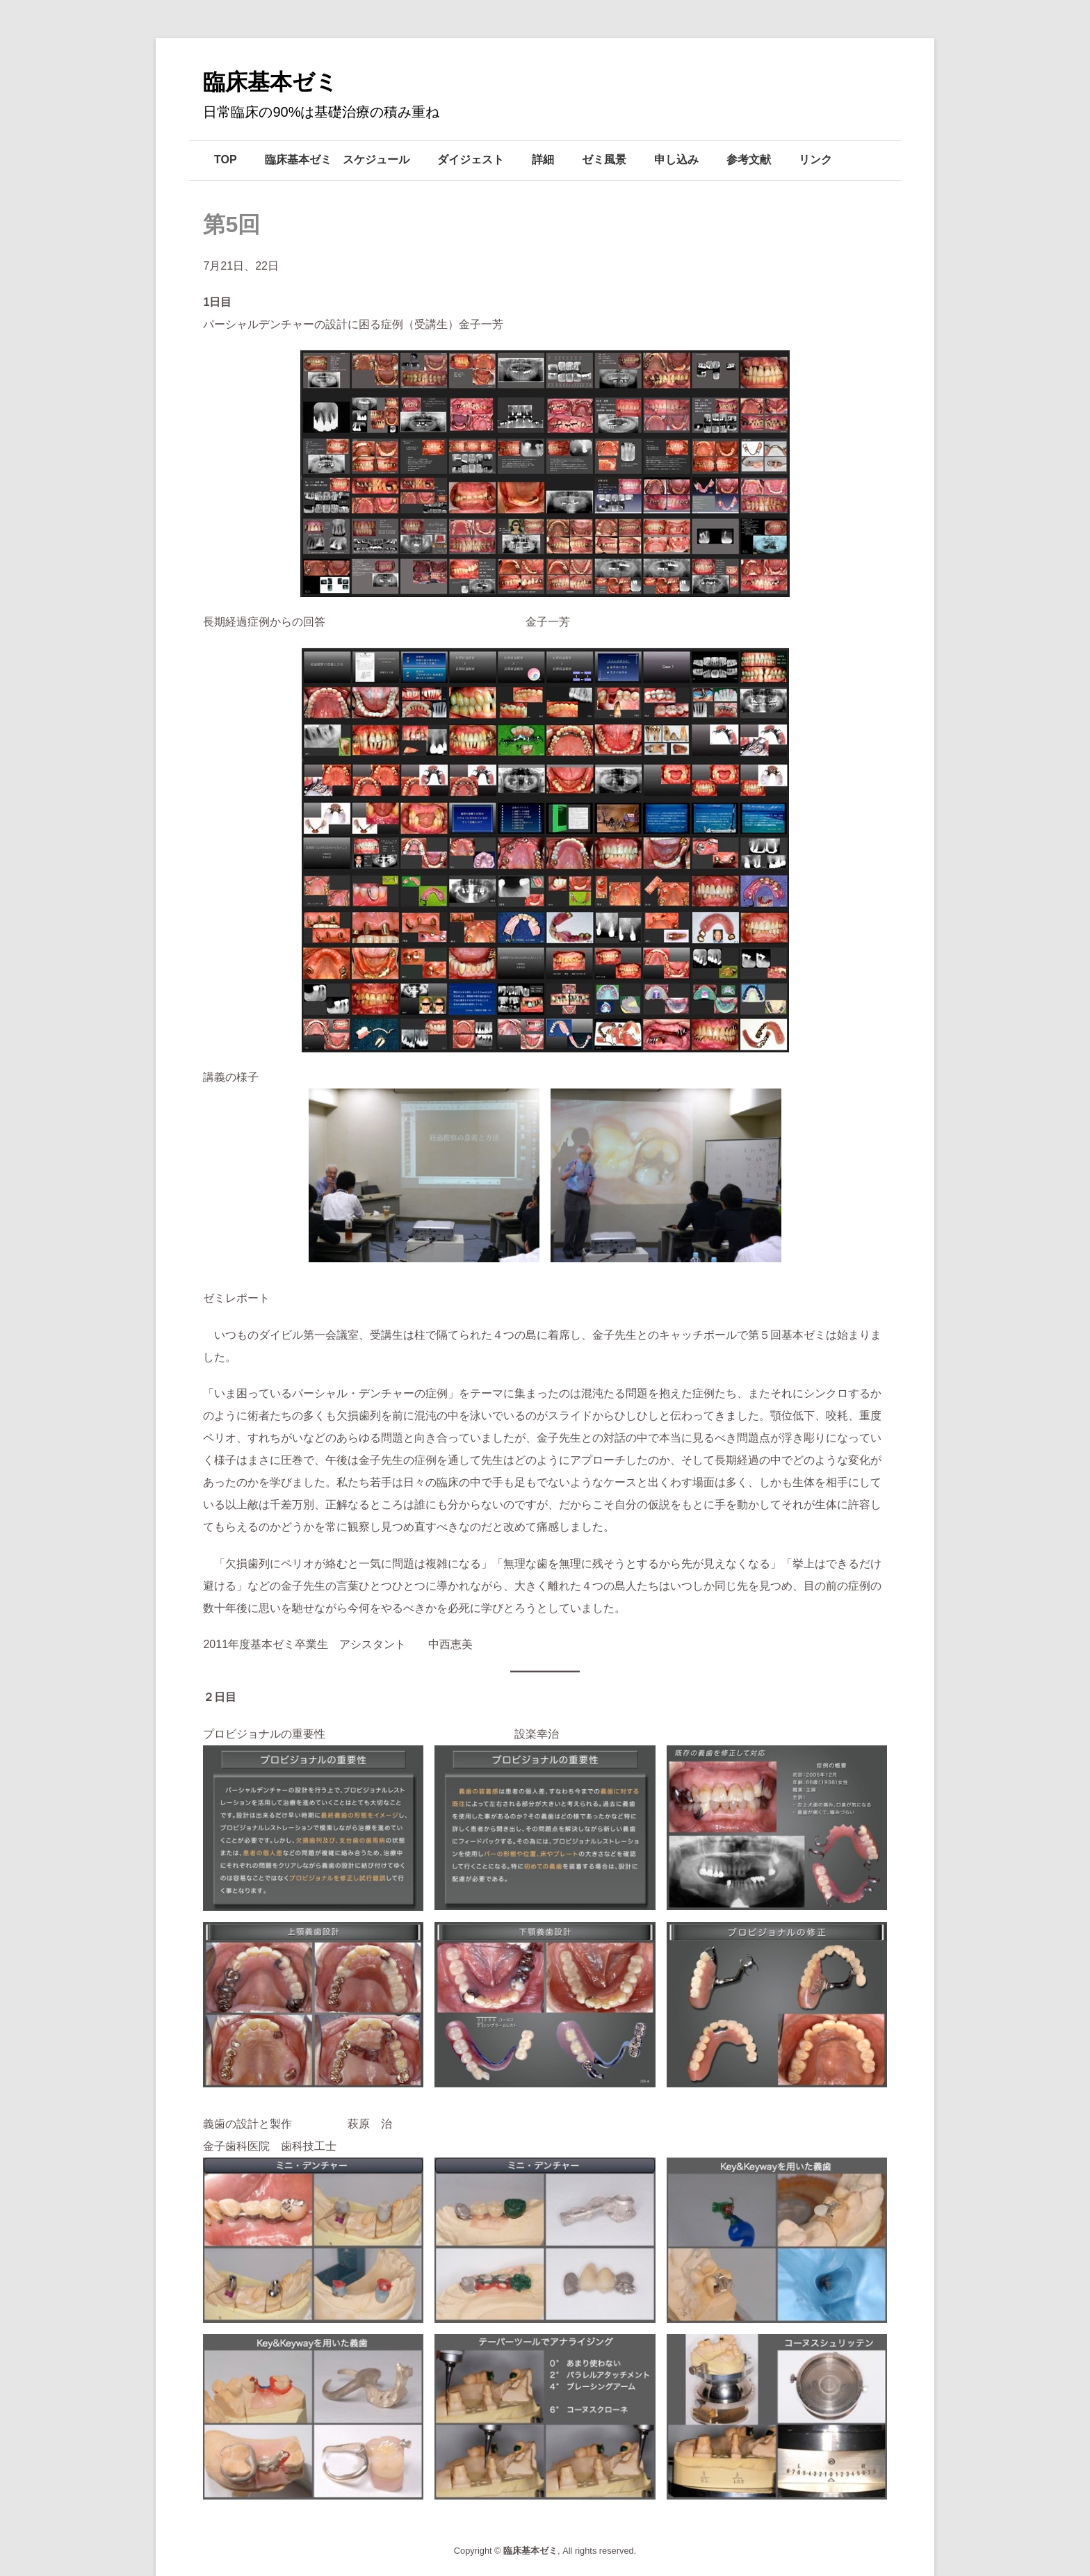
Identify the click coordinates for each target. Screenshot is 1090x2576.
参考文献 (748, 159)
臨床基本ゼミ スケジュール (337, 159)
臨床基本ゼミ (270, 82)
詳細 (543, 159)
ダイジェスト (470, 159)
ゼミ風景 (604, 159)
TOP (225, 159)
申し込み (676, 159)
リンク (815, 159)
